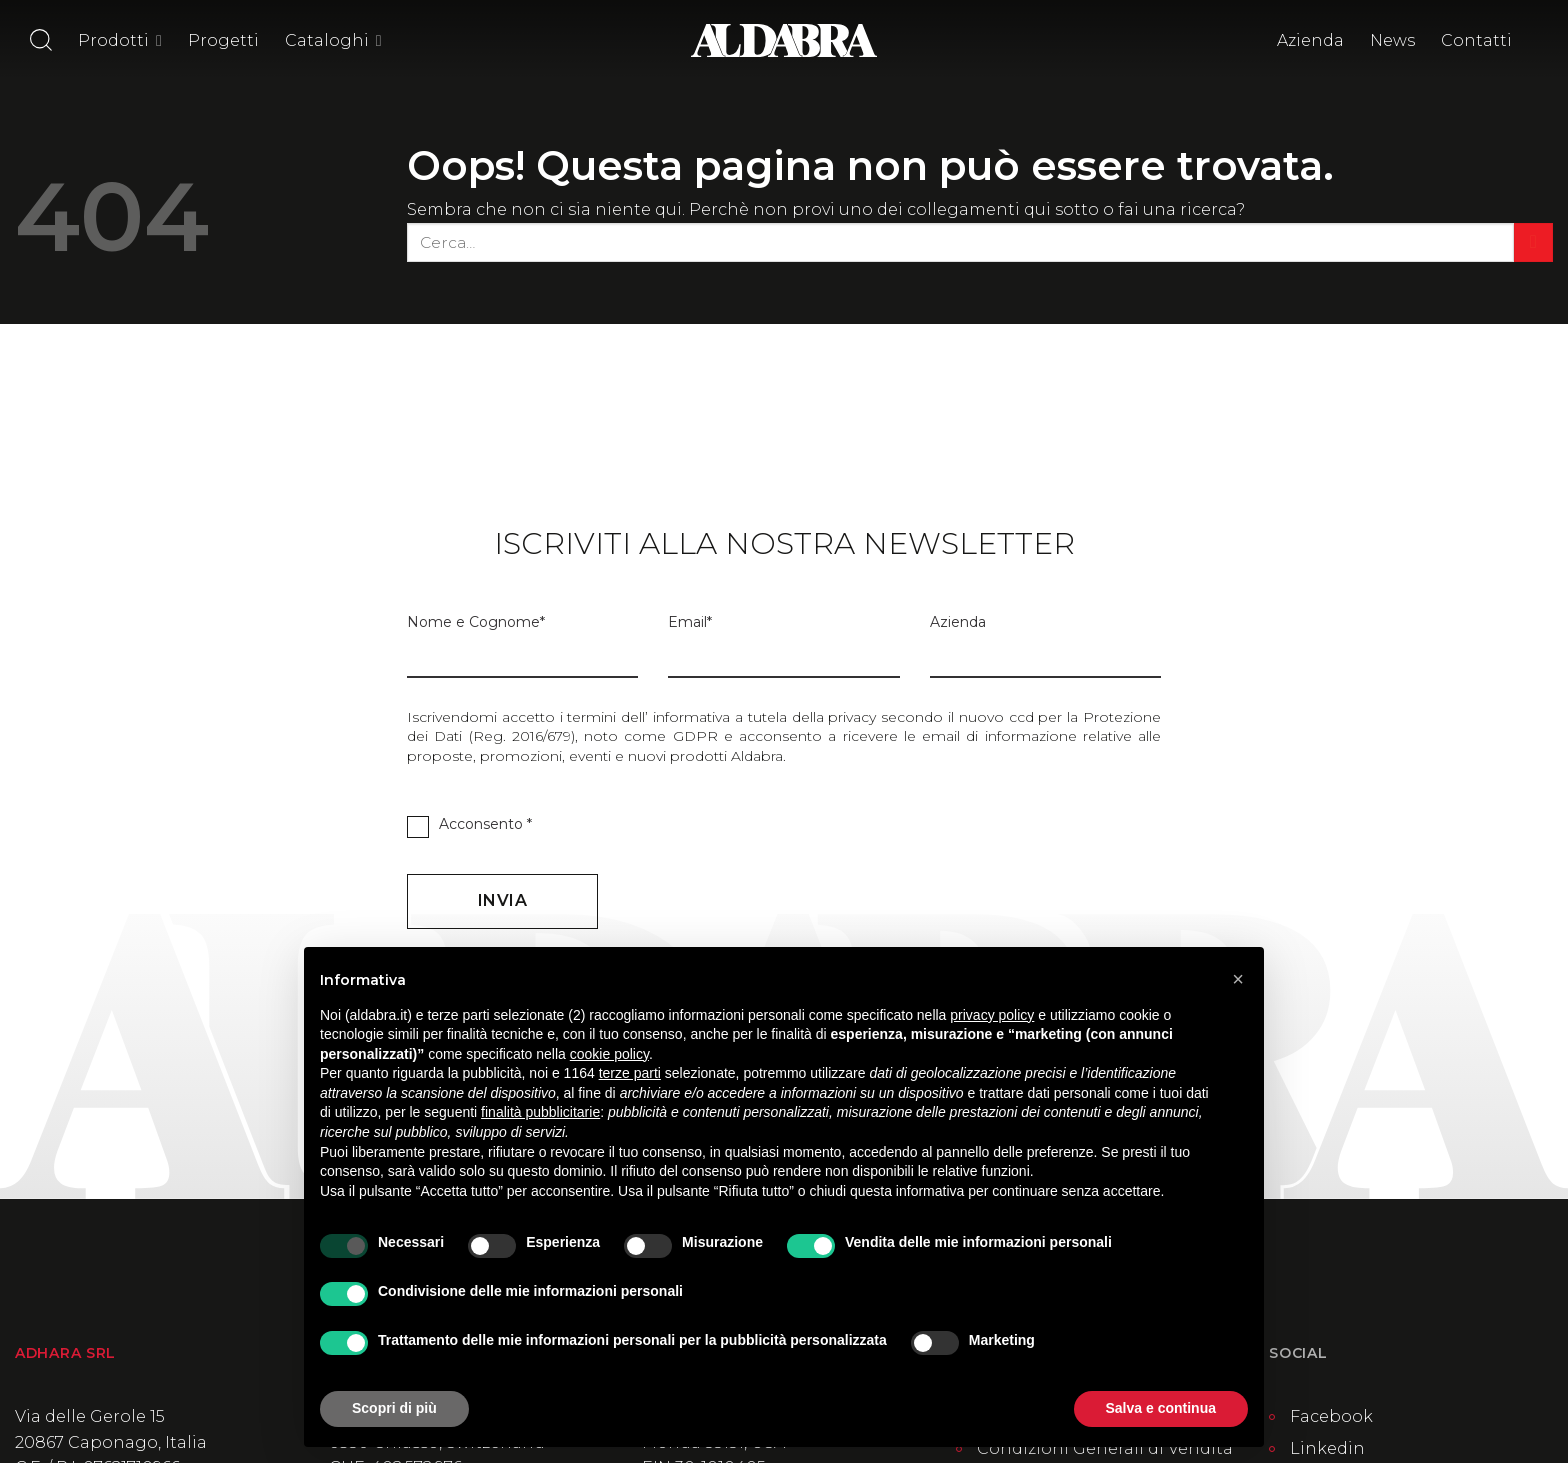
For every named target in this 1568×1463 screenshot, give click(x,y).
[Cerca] (41, 40)
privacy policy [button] (992, 1015)
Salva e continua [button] (1161, 1408)
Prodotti (120, 41)
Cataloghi (333, 41)
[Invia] (1533, 242)
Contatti (1476, 40)
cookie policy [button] (609, 1054)
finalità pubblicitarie (540, 1112)
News (1392, 40)
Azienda (1310, 40)
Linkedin (1327, 1448)
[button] (1238, 979)
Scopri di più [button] (394, 1408)
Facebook (1331, 1416)
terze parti (630, 1073)
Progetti (223, 40)
